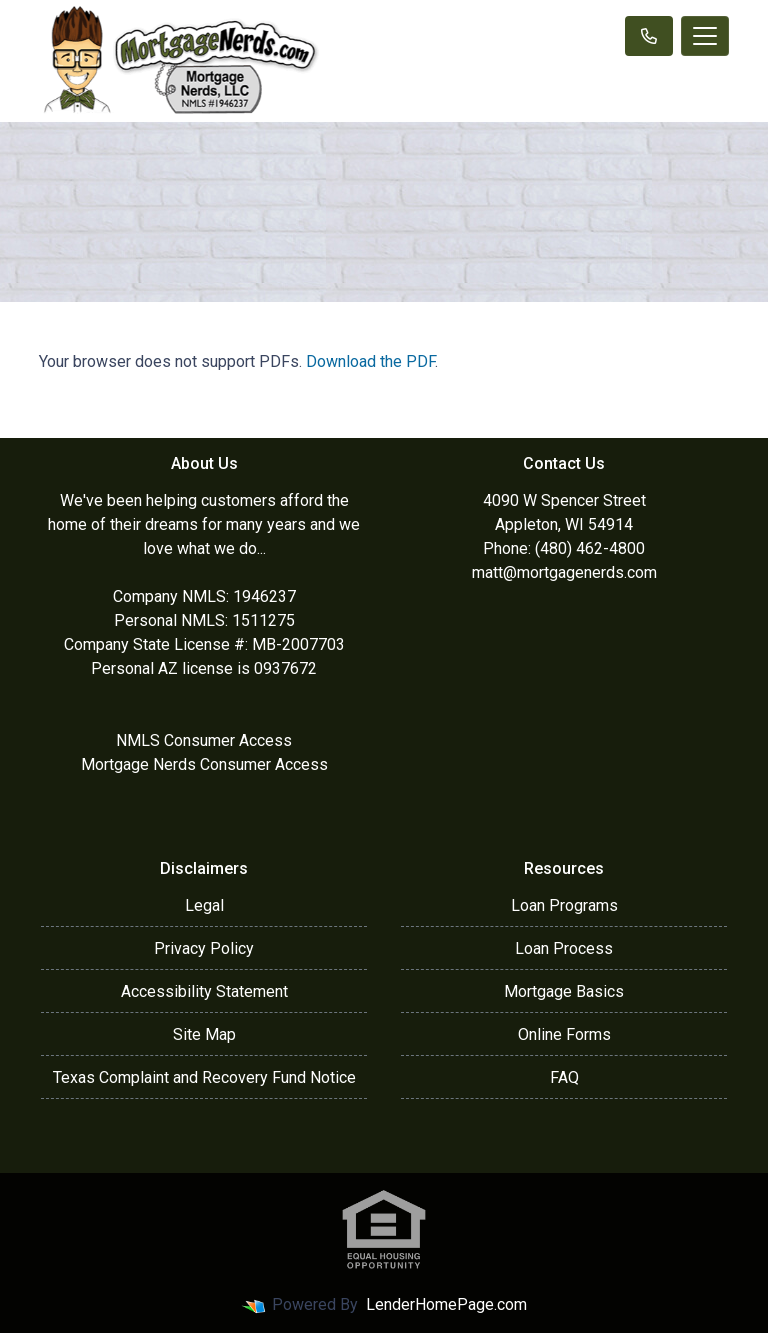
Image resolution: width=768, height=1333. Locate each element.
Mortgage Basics (564, 991)
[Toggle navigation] (705, 36)
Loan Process (564, 948)
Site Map (204, 1034)
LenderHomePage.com (446, 1304)
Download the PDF (370, 361)
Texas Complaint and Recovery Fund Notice (204, 1077)
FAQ (564, 1077)
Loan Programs (564, 905)
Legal (204, 905)
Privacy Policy (204, 948)
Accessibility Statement (204, 991)
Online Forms (564, 1034)
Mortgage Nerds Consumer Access (204, 764)
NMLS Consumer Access (204, 740)
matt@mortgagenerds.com (564, 572)
